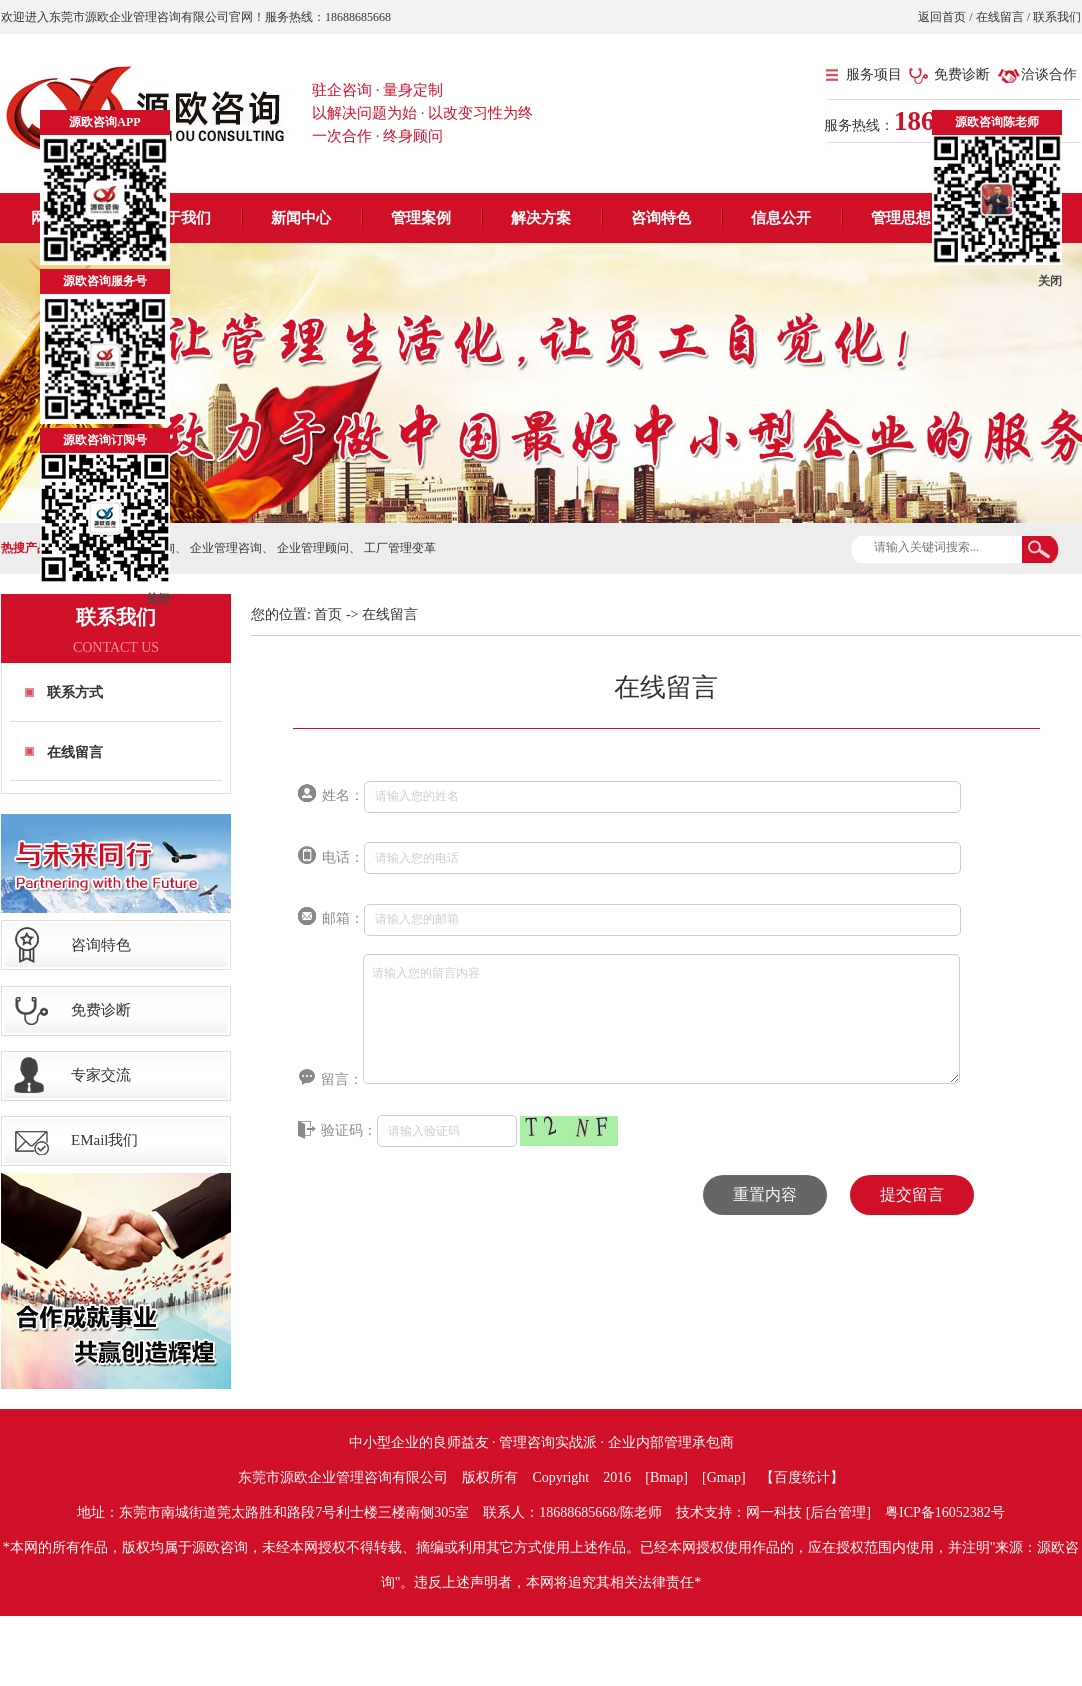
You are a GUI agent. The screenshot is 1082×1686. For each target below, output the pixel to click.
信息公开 (781, 218)
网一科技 (774, 1512)
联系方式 (75, 692)
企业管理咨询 (226, 548)
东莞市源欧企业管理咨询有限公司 (343, 1477)
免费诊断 (962, 74)
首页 (328, 614)
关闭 (158, 599)
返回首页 (943, 17)
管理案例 (421, 218)
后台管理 (838, 1512)
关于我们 (181, 218)
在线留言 (1000, 17)
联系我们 (1055, 17)
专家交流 (101, 1075)
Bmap (666, 1477)
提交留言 (912, 1194)
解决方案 (541, 218)
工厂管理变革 (400, 548)
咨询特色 (661, 218)
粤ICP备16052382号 (945, 1512)
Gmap (724, 1477)
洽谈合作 (1049, 74)
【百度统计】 (802, 1477)
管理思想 (901, 218)
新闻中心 (301, 218)
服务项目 (874, 74)
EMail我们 (105, 1140)
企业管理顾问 (313, 548)
